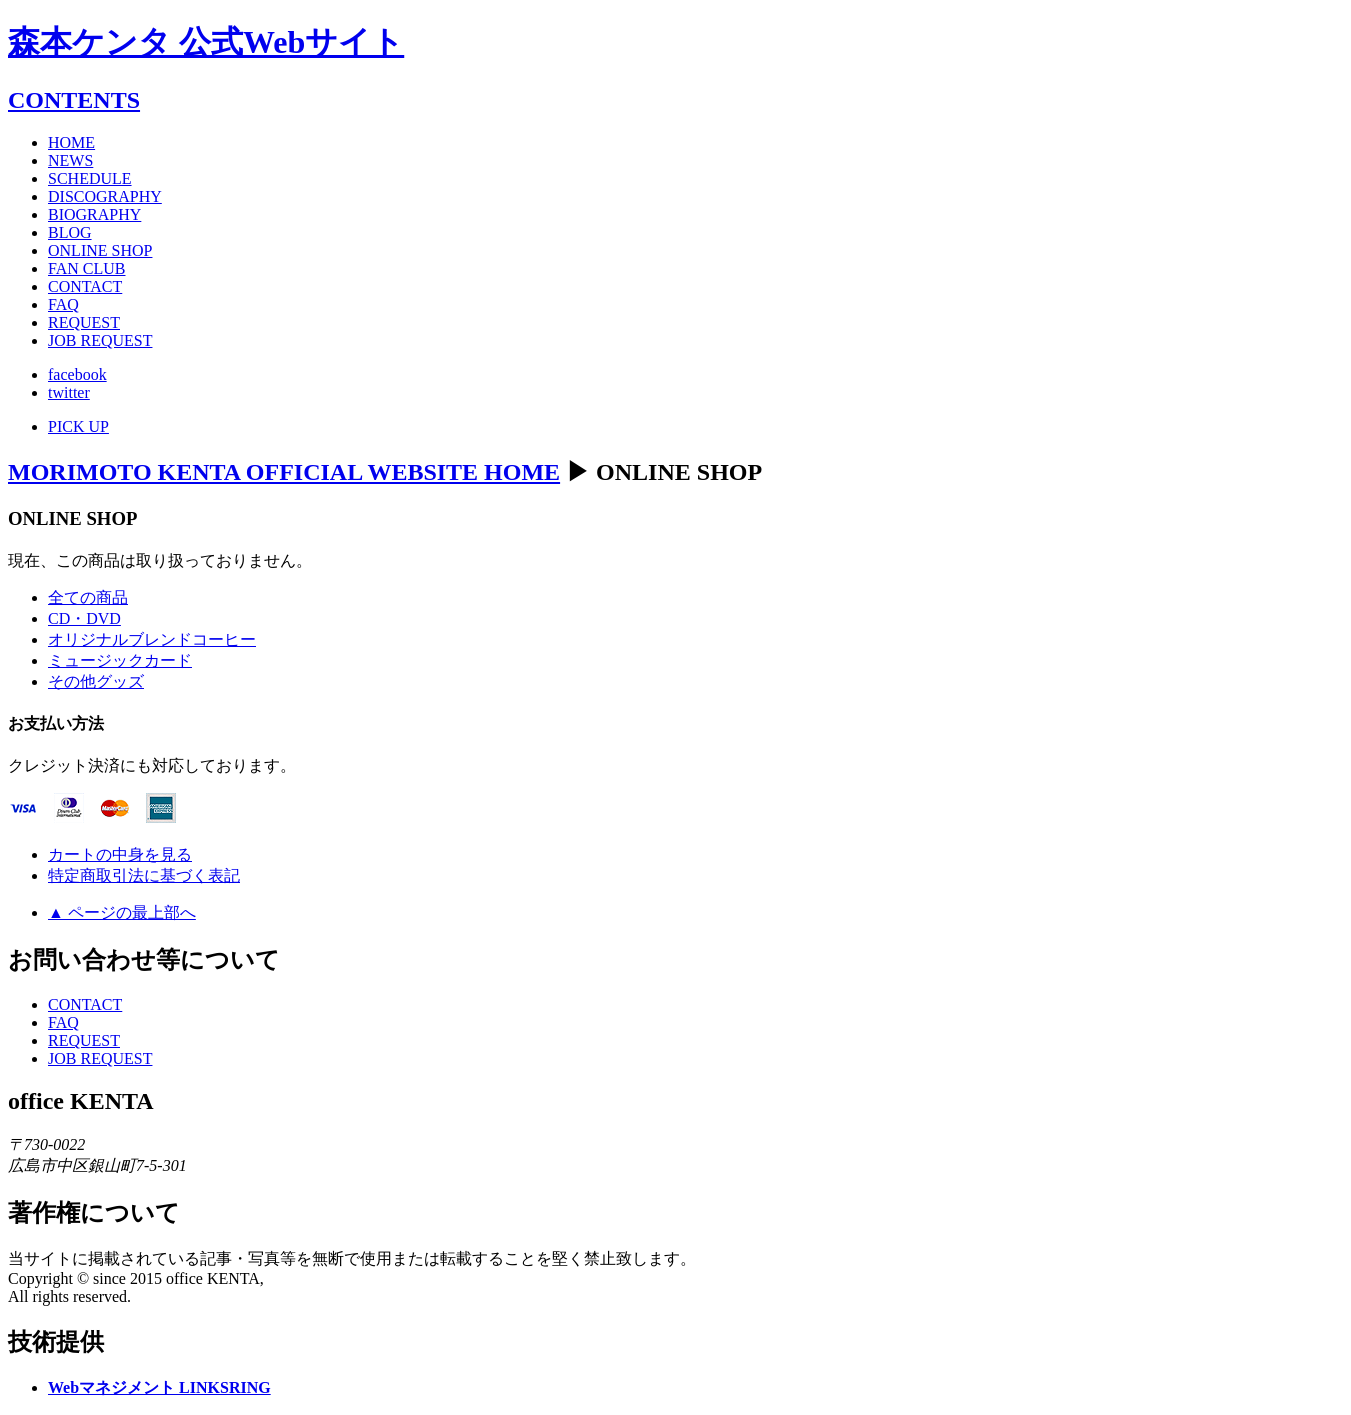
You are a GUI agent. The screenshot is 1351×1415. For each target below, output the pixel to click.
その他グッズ (96, 681)
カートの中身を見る (120, 854)
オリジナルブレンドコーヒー (152, 639)
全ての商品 (88, 597)
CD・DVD (84, 618)
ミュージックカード (120, 660)
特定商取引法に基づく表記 (144, 875)
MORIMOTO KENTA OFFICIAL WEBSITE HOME (284, 472)
